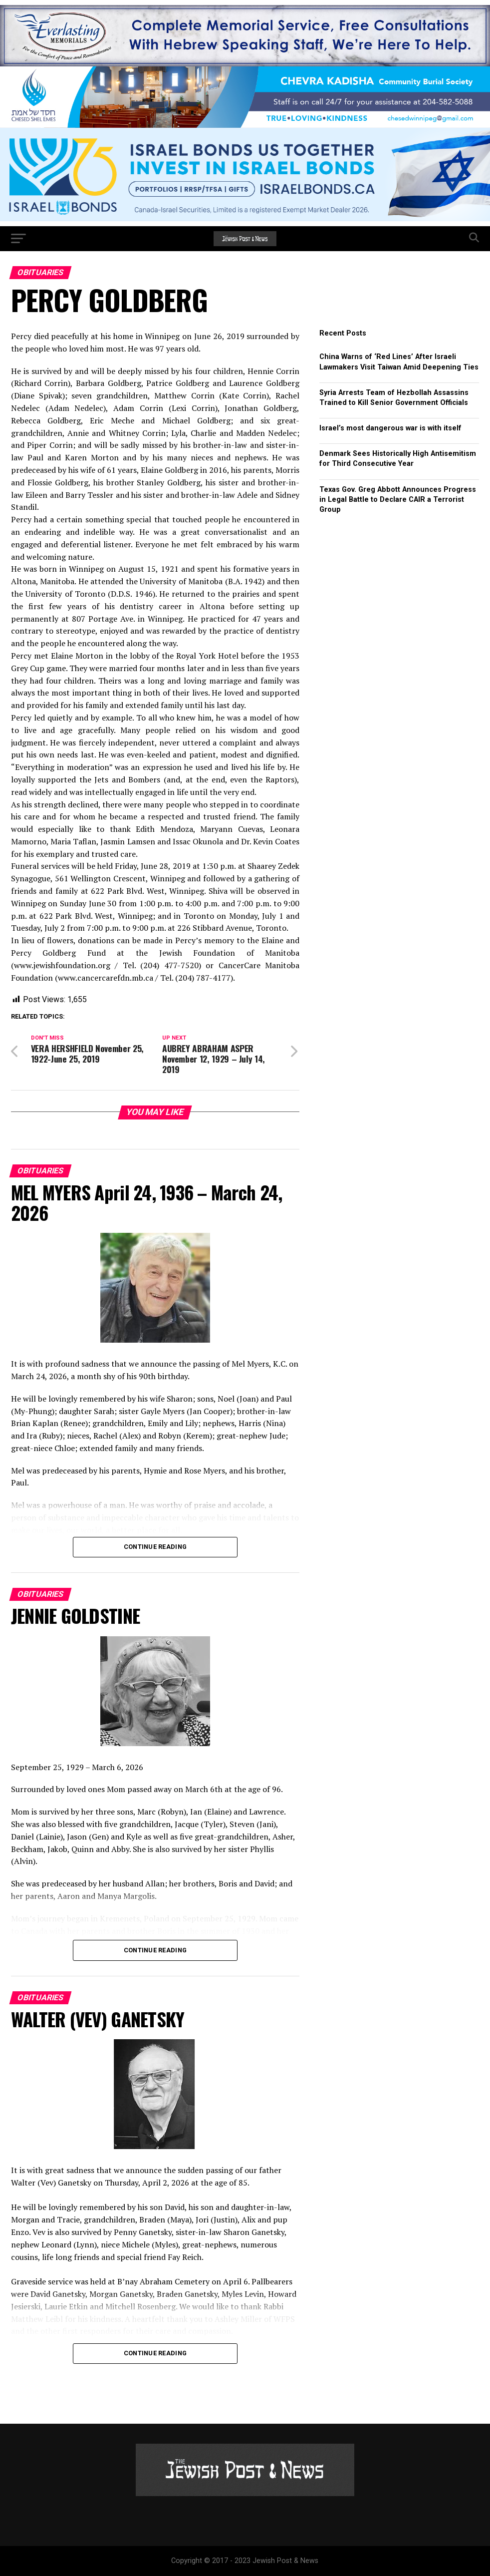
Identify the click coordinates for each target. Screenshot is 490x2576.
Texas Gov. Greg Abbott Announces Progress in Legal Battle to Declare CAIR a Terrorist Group (397, 499)
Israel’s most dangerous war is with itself (390, 428)
